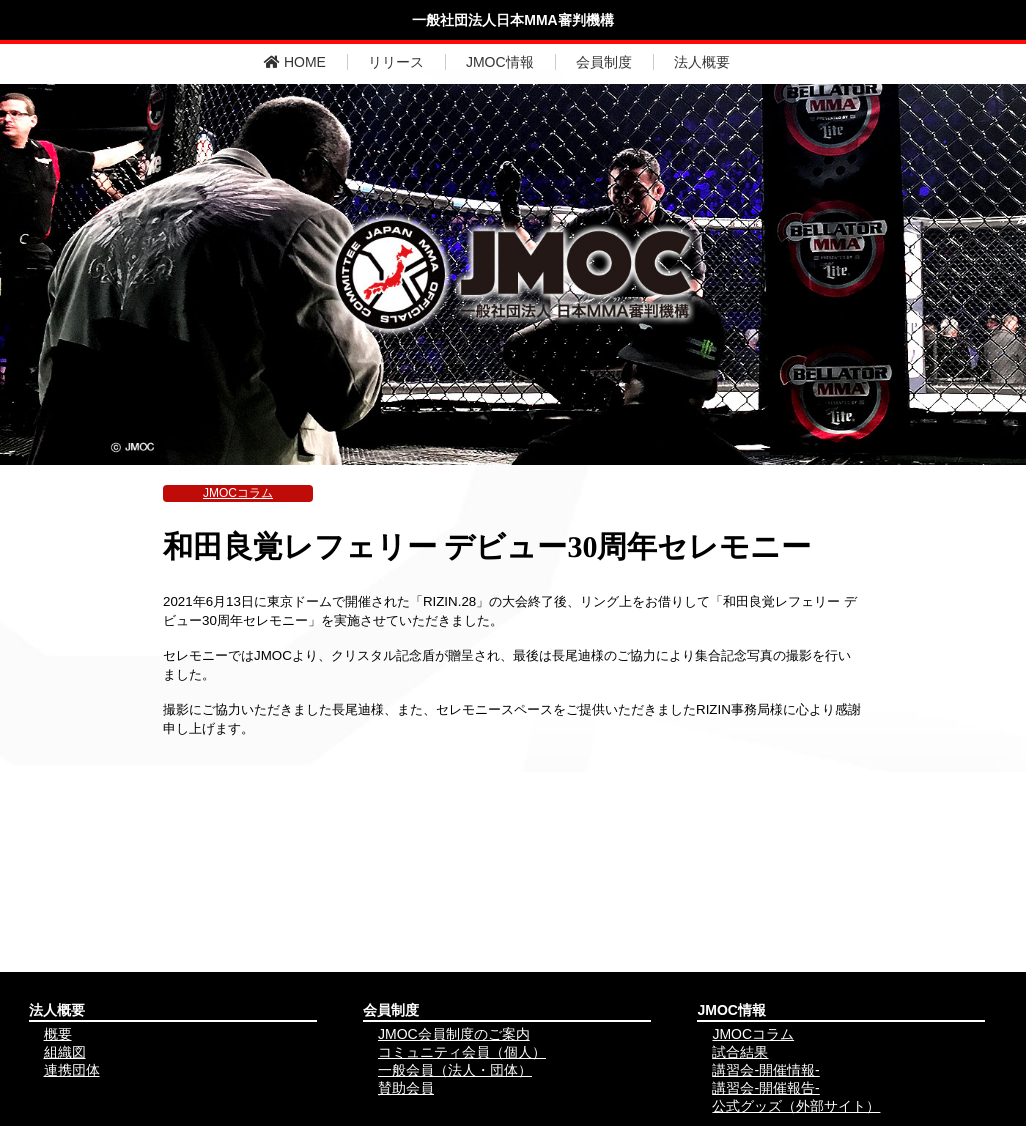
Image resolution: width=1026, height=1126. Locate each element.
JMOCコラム (238, 493)
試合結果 (740, 1052)
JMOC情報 (500, 62)
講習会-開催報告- (765, 1088)
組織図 (65, 1052)
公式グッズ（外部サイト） (796, 1106)
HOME (295, 62)
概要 (58, 1034)
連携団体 (72, 1070)
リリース (396, 62)
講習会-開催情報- (765, 1070)
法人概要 (702, 62)
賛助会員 (406, 1088)
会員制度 (604, 62)
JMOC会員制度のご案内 (454, 1034)
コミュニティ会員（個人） (462, 1052)
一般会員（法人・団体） (455, 1070)
